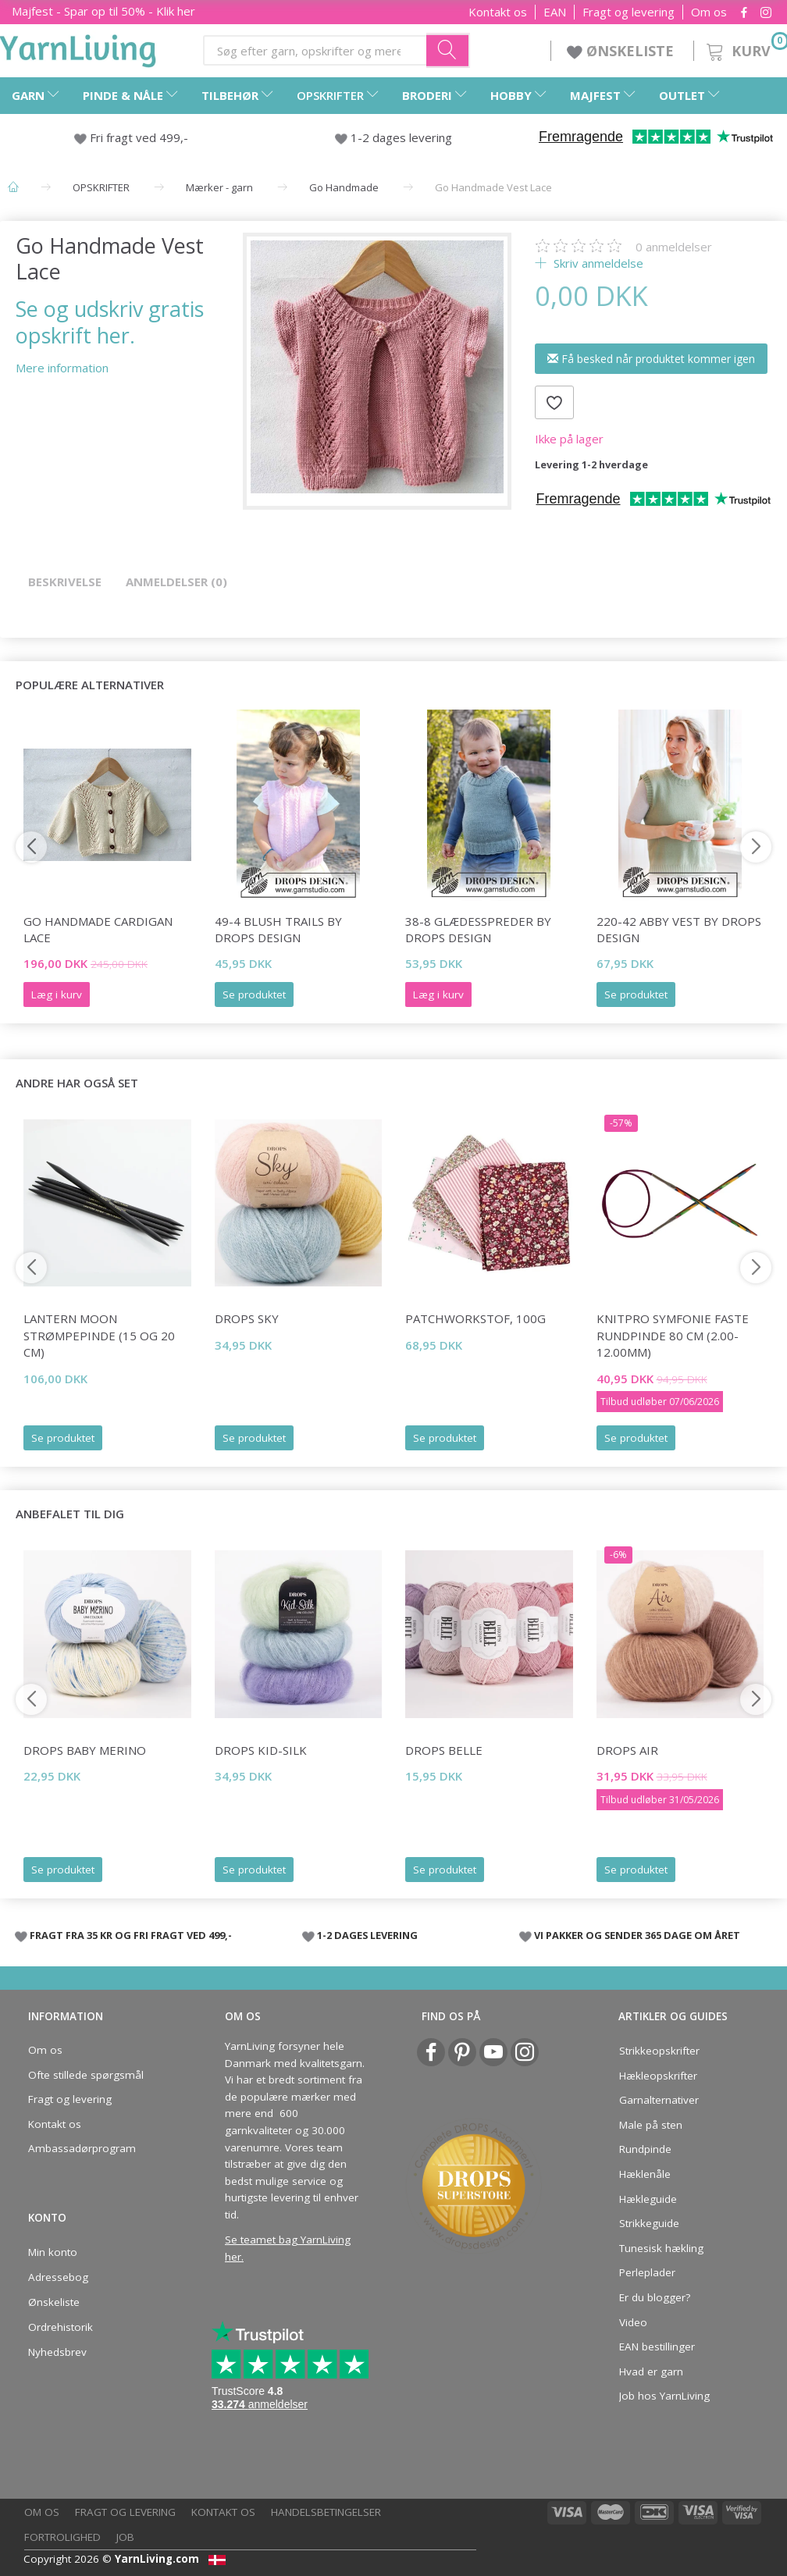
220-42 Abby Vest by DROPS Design (678, 929)
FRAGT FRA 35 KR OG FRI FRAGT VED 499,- (131, 1935)
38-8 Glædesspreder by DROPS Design (478, 929)
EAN (554, 12)
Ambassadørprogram (82, 2148)
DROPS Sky (247, 1318)
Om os (709, 12)
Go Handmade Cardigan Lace (98, 929)
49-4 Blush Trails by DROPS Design (278, 929)
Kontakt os (497, 12)
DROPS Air (627, 1750)
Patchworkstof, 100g (475, 1318)
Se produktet (254, 994)
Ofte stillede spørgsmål (86, 2075)
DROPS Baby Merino (84, 1750)
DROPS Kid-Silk (261, 1750)
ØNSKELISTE (622, 50)
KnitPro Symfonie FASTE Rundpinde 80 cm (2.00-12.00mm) (672, 1335)
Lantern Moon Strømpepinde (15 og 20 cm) (99, 1335)
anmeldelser (674, 246)
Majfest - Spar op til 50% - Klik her (103, 11)
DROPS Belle (444, 1750)
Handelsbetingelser (326, 2512)
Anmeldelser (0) (176, 581)
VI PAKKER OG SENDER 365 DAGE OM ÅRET (637, 1935)
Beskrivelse (64, 581)
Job (125, 2537)
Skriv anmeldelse (596, 263)
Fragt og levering (628, 12)
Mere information (62, 367)
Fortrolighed (62, 2537)
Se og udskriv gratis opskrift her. (110, 321)
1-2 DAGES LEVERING (367, 1935)
